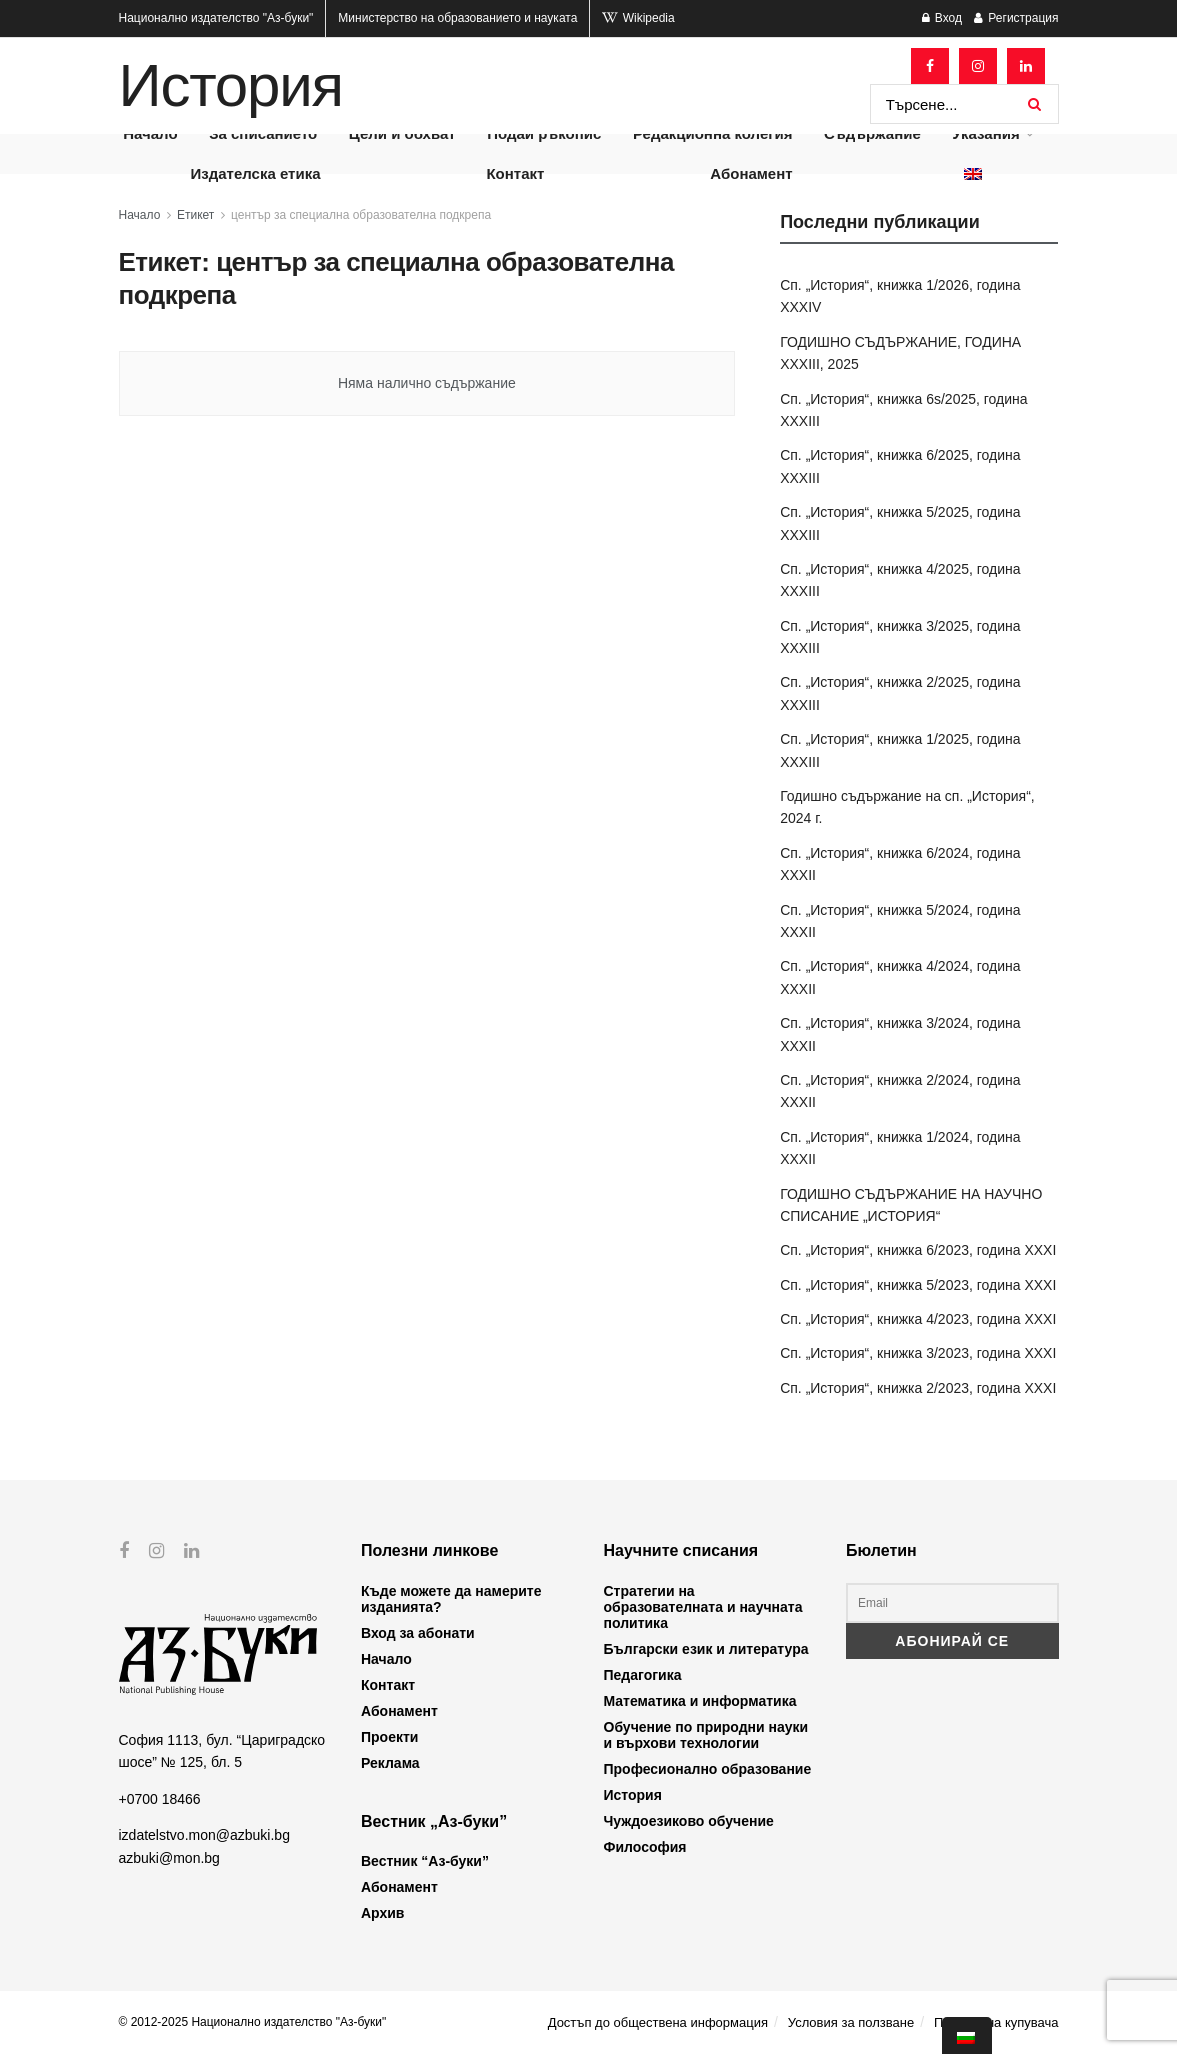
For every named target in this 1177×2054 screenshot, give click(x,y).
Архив (382, 1913)
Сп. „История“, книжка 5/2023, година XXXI (918, 1285)
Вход (942, 18)
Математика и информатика (700, 1701)
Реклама (390, 1763)
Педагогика (643, 1675)
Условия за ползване (851, 2022)
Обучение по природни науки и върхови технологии (706, 1735)
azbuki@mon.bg (169, 1857)
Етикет (195, 215)
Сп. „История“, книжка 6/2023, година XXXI (918, 1250)
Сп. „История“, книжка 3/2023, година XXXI (918, 1353)
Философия (645, 1847)
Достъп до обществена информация (658, 2022)
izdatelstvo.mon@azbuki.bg (204, 1835)
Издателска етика (255, 173)
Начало (140, 215)
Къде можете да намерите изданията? (451, 1599)
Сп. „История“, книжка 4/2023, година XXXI (918, 1319)
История (231, 86)
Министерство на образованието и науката (457, 18)
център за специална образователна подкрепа (361, 215)
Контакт (515, 173)
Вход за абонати (418, 1633)
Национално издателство (216, 18)
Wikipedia (638, 18)
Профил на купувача (996, 2022)
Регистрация (1016, 18)
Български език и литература (706, 1649)
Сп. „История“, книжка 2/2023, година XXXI (918, 1388)
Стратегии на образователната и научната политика (703, 1607)
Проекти (389, 1737)
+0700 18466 (160, 1798)
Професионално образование (708, 1769)
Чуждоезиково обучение (689, 1821)
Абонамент (751, 173)
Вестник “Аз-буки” (425, 1861)
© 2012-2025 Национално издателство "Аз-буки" (253, 2022)
